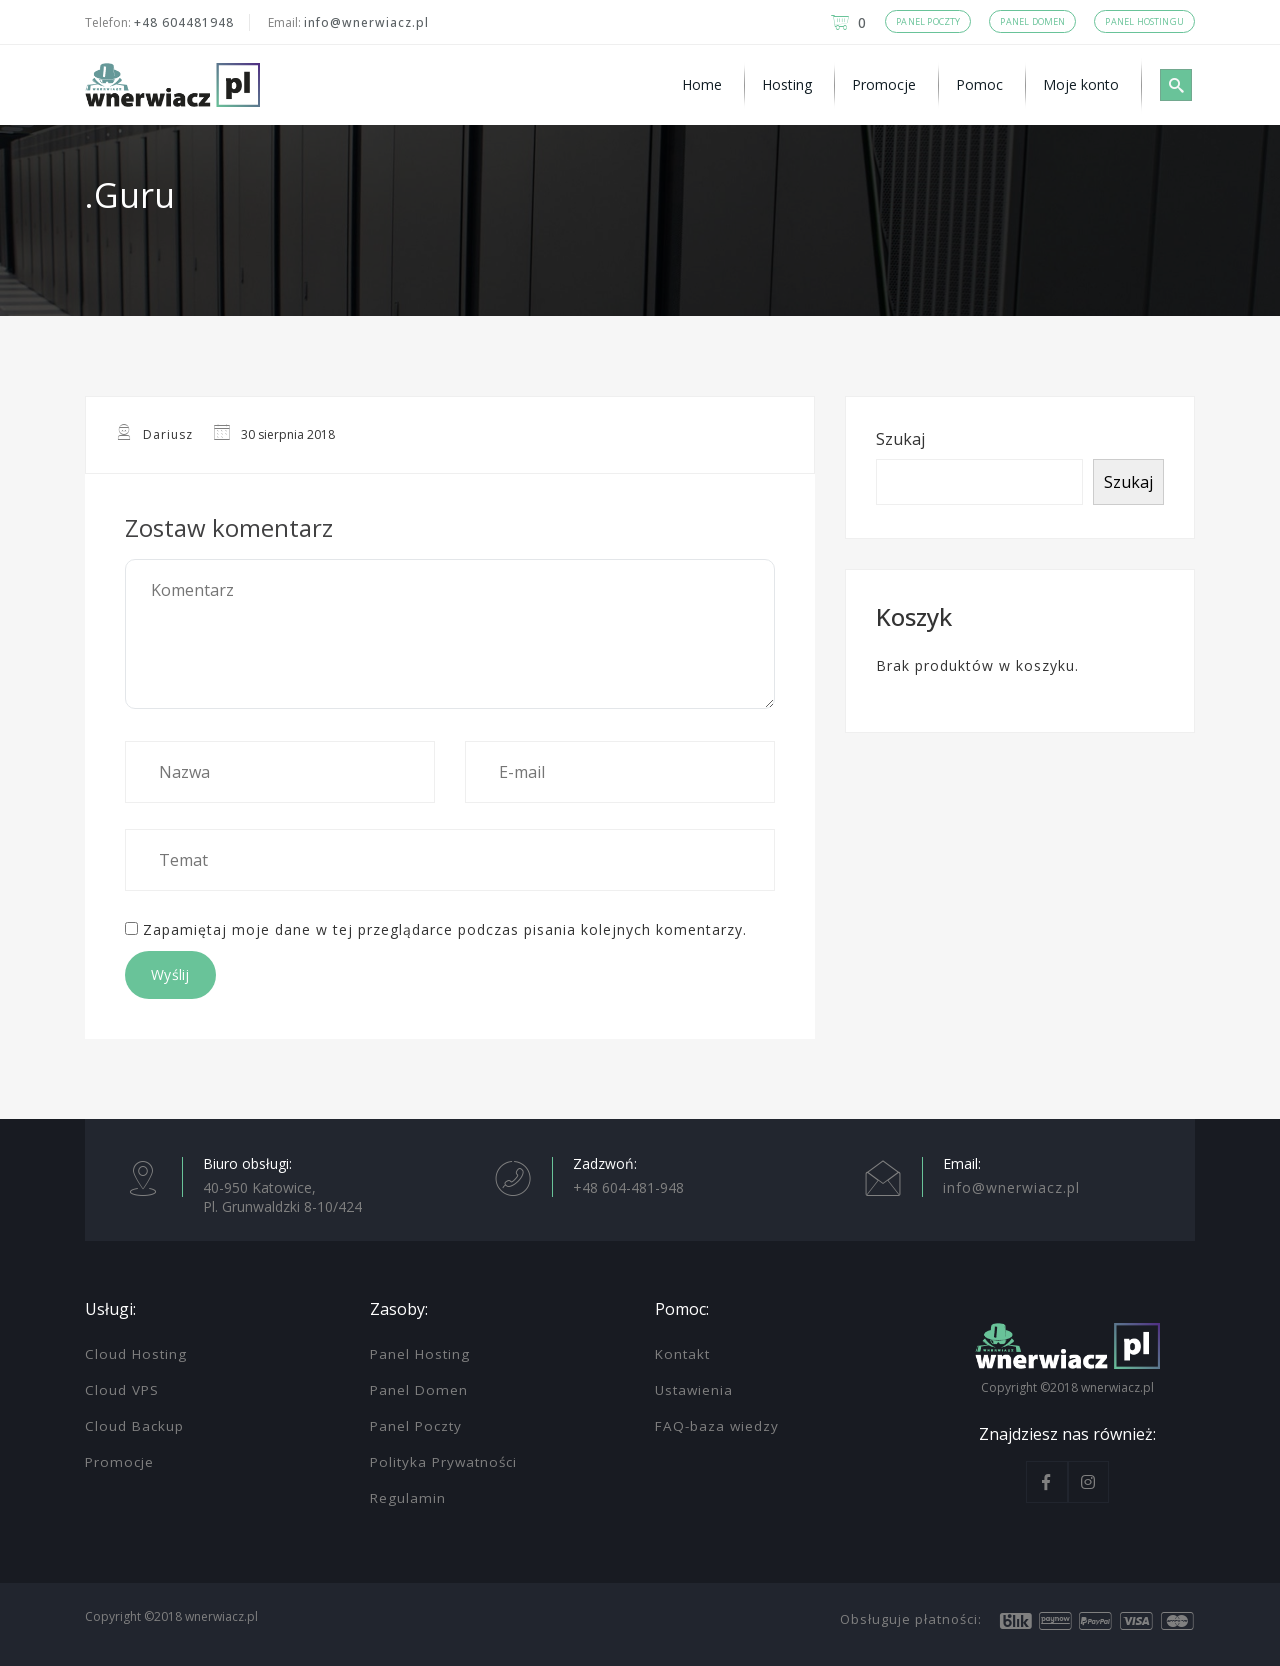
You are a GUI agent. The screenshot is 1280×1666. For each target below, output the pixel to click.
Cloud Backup (134, 1426)
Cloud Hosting (136, 1354)
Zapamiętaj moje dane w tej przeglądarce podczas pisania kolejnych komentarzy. (445, 929)
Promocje (119, 1462)
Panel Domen (419, 1390)
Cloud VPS (122, 1390)
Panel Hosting (420, 1354)
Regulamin (408, 1498)
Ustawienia (694, 1390)
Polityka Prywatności (443, 1462)
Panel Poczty (416, 1426)
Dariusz (168, 434)
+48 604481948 (184, 22)
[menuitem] (705, 85)
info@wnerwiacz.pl (366, 22)
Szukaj (900, 439)
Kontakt (682, 1354)
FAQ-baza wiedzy (717, 1426)
